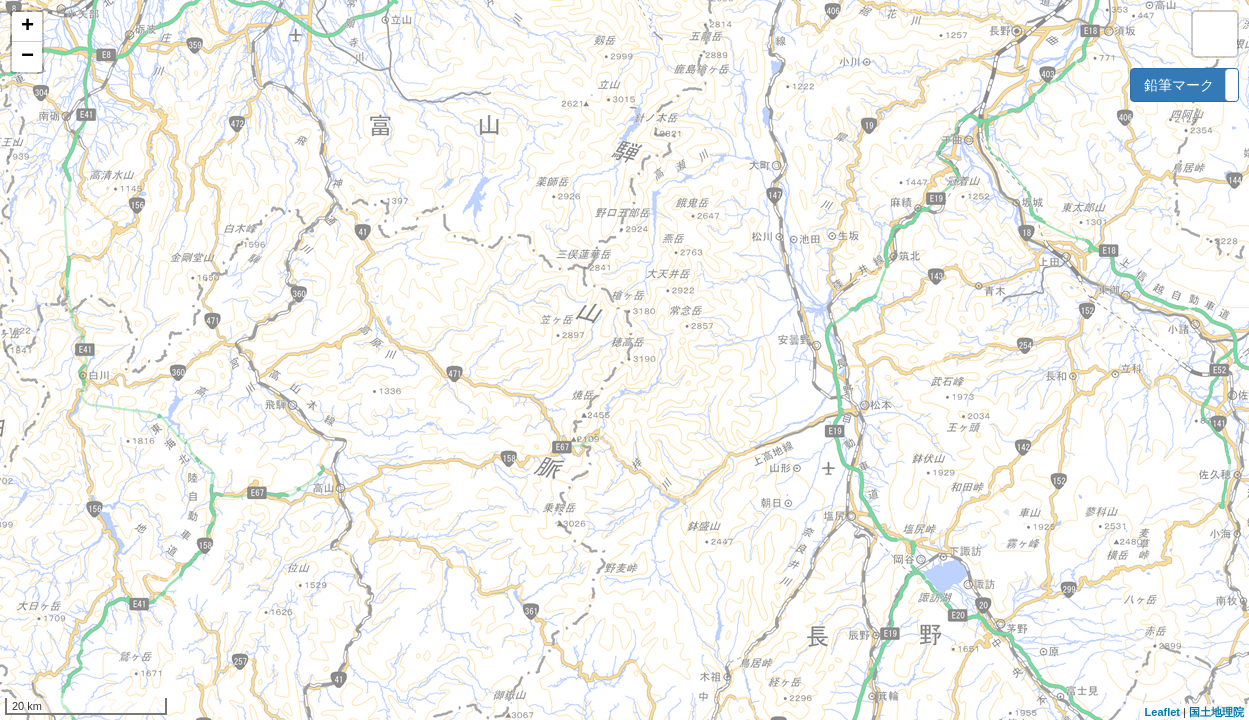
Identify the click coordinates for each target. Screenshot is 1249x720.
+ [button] (27, 27)
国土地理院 (1216, 712)
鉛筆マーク (1179, 85)
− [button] (27, 57)
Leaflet (1162, 712)
